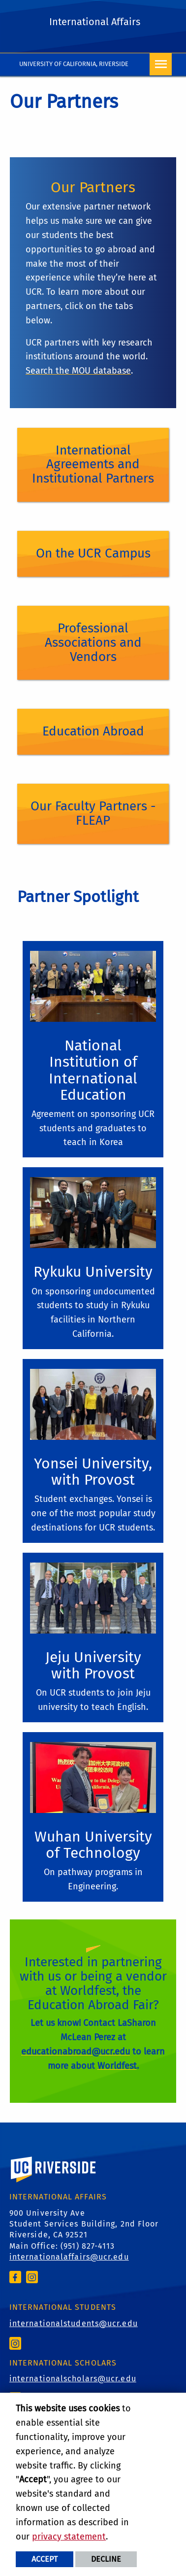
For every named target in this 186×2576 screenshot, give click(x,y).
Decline (106, 2559)
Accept (44, 2559)
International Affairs (94, 22)
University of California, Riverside (73, 64)
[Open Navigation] (161, 64)
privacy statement (69, 2536)
